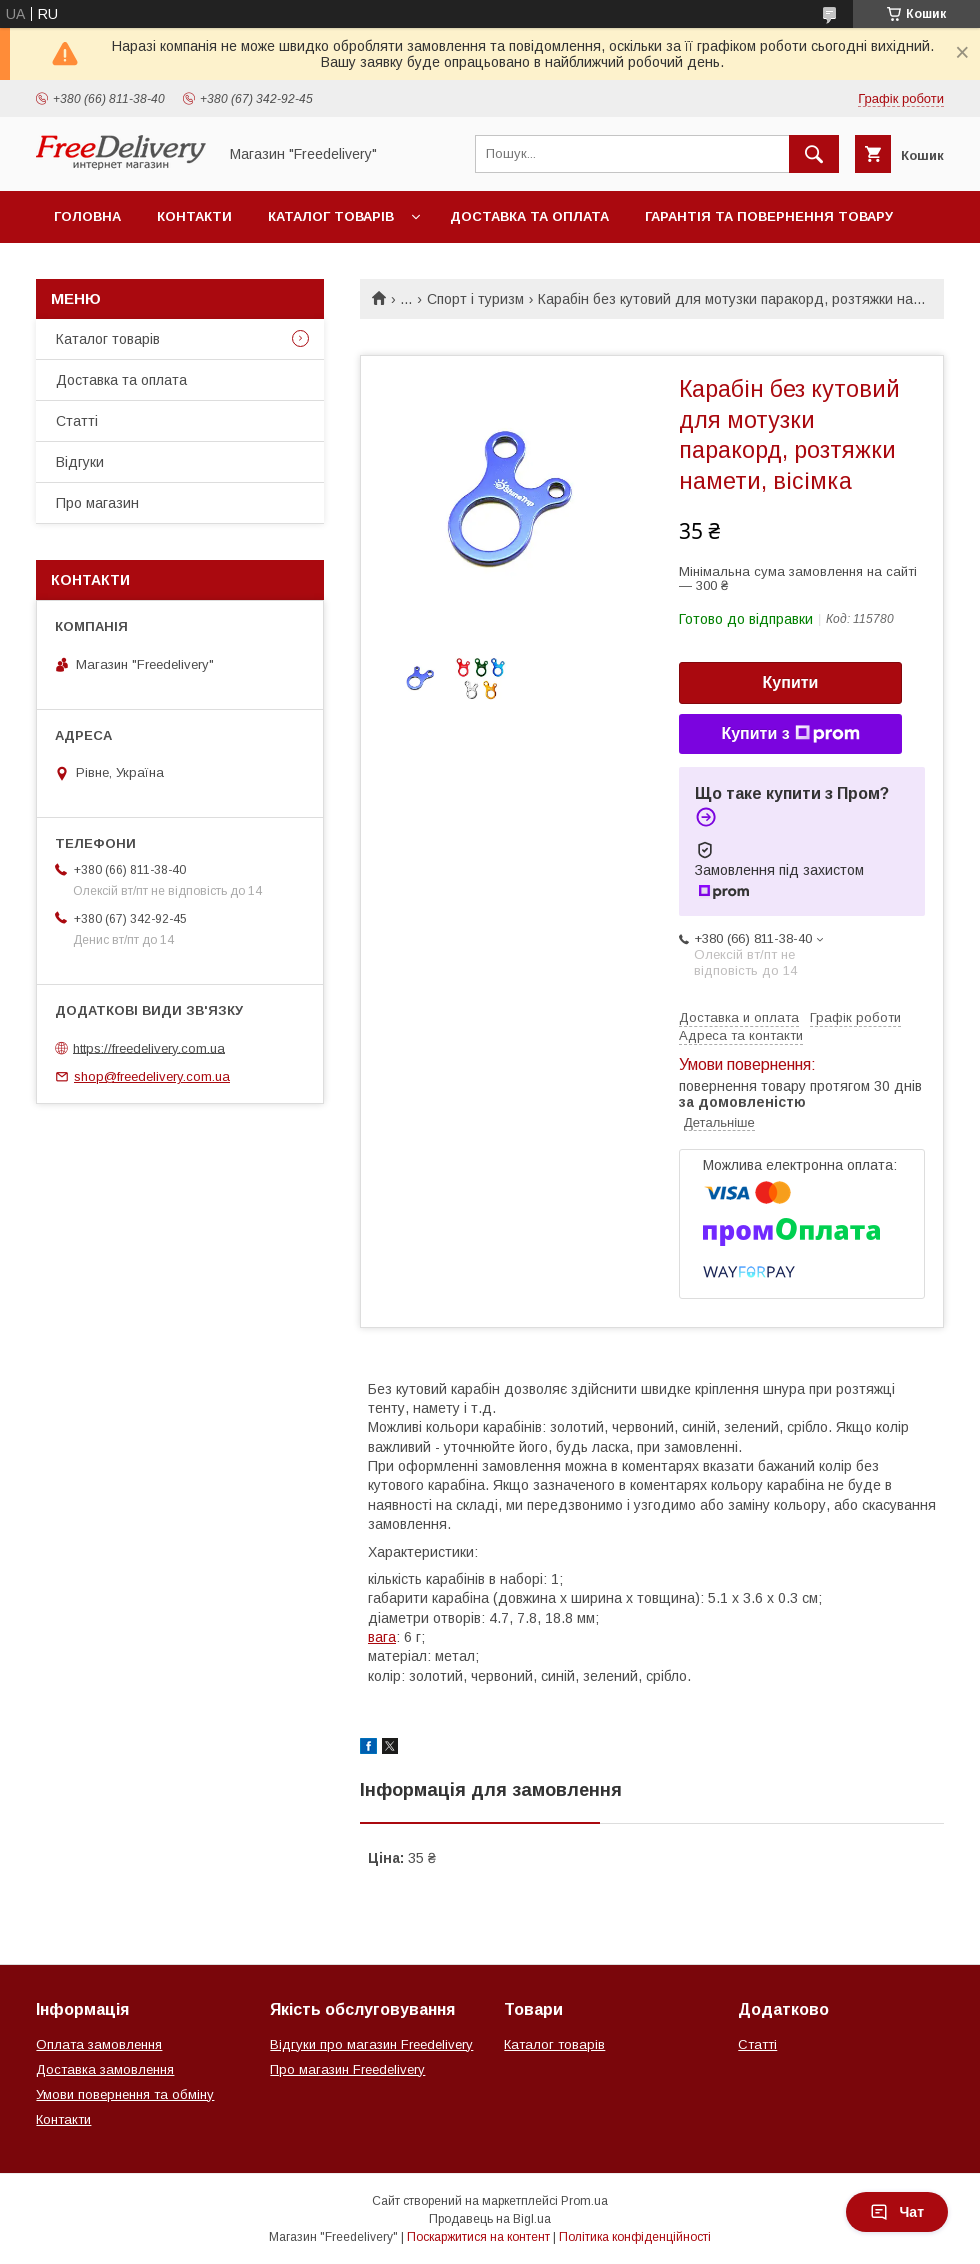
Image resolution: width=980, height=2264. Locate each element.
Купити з (790, 734)
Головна (87, 216)
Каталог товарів (331, 216)
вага (382, 1637)
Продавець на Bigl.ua (490, 2219)
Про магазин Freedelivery (347, 2069)
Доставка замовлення (105, 2069)
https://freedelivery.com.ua (149, 1047)
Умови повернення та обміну (125, 2094)
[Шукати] (814, 154)
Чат (897, 2212)
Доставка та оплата (529, 216)
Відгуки (80, 462)
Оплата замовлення (99, 2044)
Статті (77, 421)
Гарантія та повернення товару (769, 216)
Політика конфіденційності (635, 2237)
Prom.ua (584, 2201)
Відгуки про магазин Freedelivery (371, 2044)
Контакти (194, 216)
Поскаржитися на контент (478, 2237)
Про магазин (97, 503)
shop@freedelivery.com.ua (152, 1076)
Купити (791, 682)
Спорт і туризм (475, 299)
